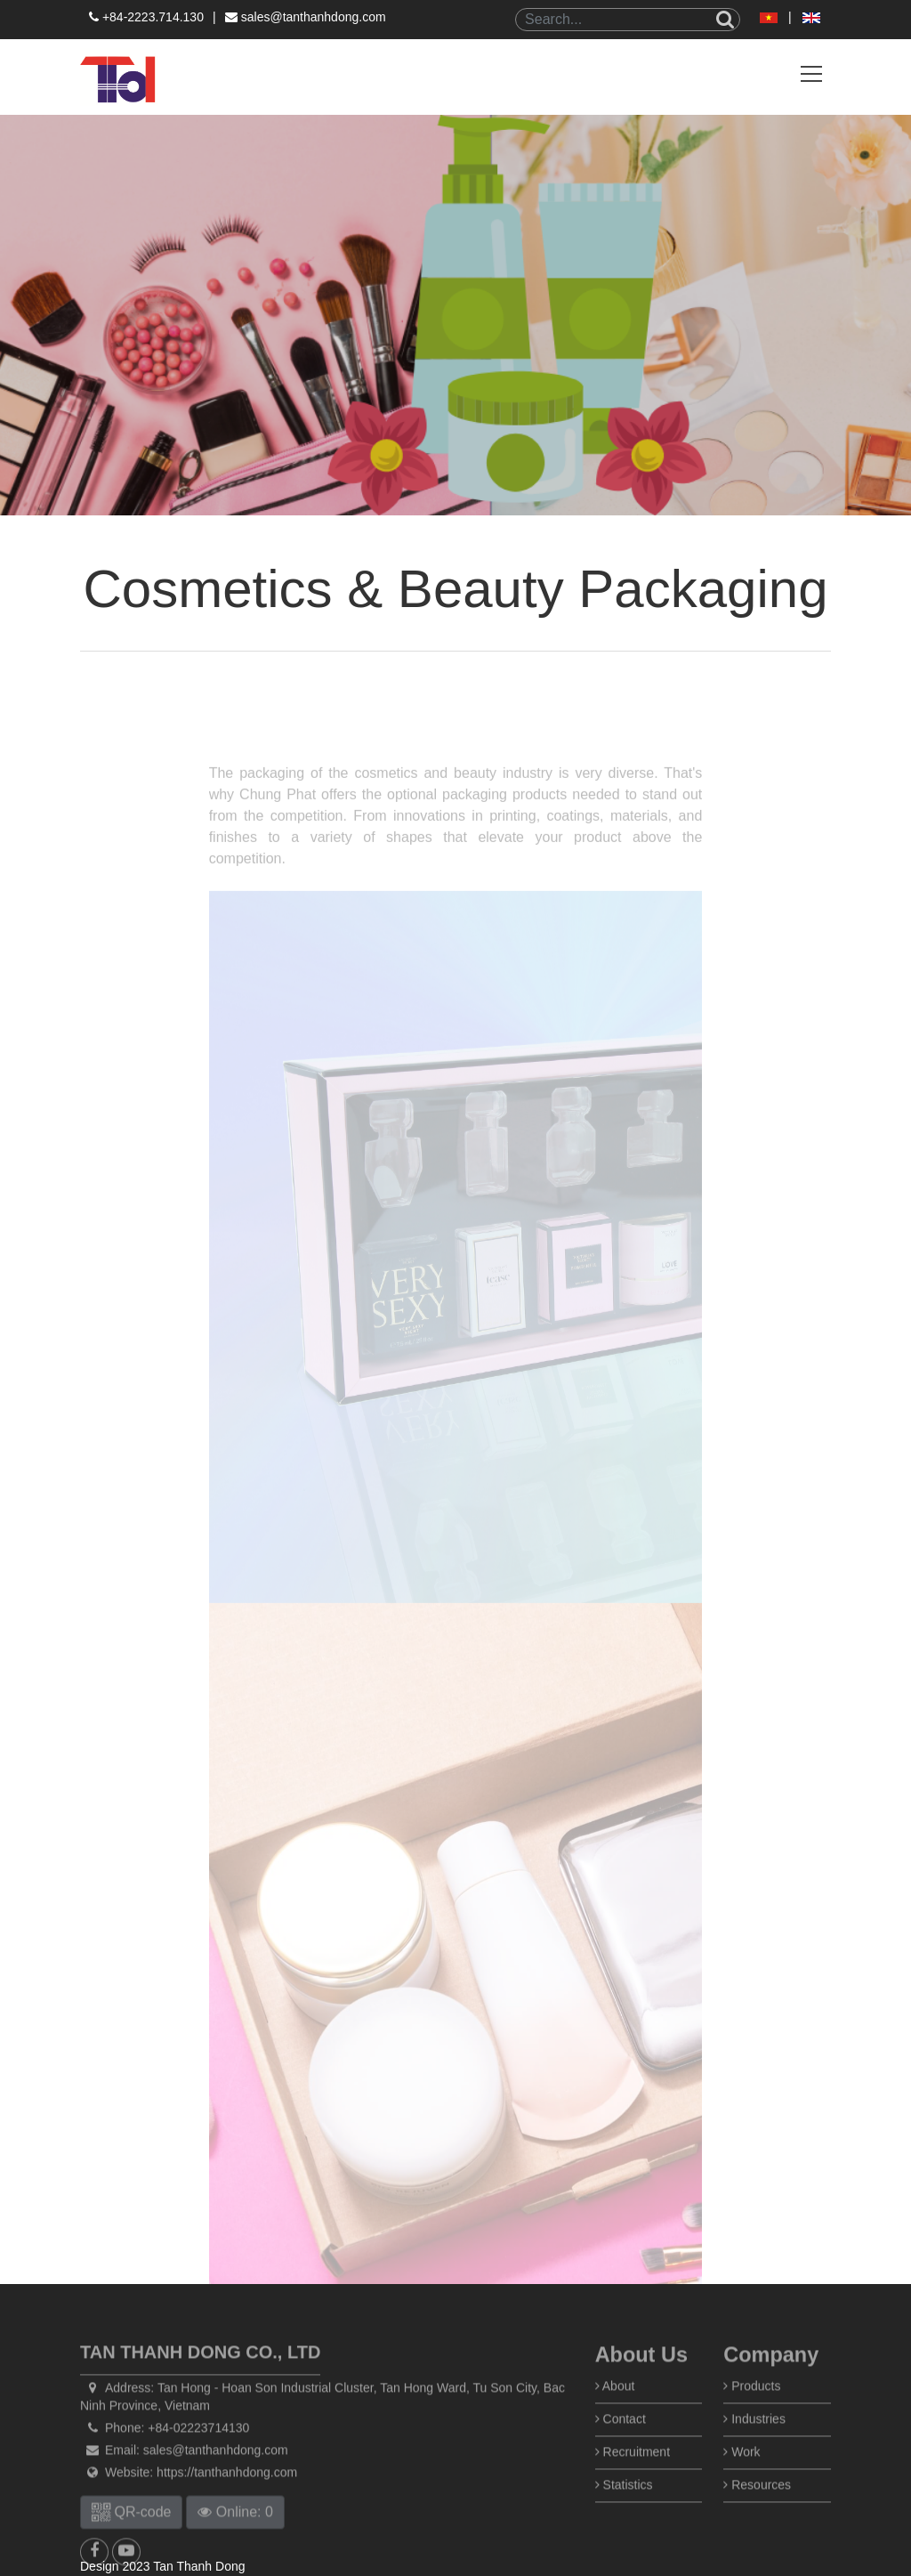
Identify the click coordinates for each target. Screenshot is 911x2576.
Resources (757, 2522)
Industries (754, 2457)
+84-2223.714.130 (146, 17)
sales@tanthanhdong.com (305, 17)
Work (741, 2490)
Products (751, 2424)
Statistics (624, 2522)
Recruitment (632, 2490)
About (615, 2424)
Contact (620, 2457)
